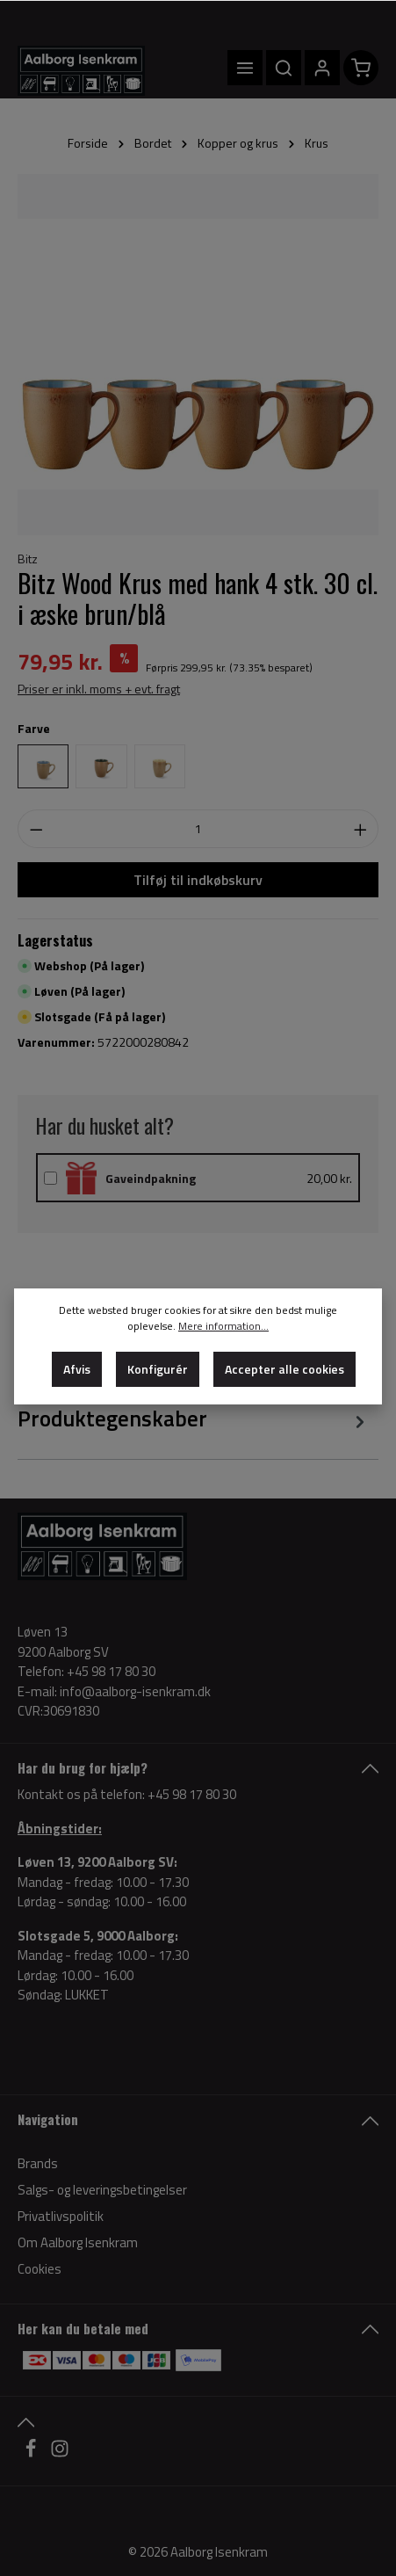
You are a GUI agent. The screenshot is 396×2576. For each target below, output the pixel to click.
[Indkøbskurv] (360, 67)
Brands (38, 2163)
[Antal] (198, 828)
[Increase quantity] (360, 828)
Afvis (76, 1369)
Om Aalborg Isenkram (78, 2242)
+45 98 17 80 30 (192, 1794)
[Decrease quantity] (36, 828)
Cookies (39, 2269)
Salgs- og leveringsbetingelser (102, 2190)
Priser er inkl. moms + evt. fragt (99, 688)
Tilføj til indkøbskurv (198, 879)
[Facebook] (32, 2453)
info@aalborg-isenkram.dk (135, 1692)
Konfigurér (157, 1369)
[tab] (194, 1419)
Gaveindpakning (150, 1178)
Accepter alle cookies (284, 1369)
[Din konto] (322, 67)
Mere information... (223, 1326)
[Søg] (283, 67)
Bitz (28, 558)
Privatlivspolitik (61, 2216)
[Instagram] (59, 2453)
